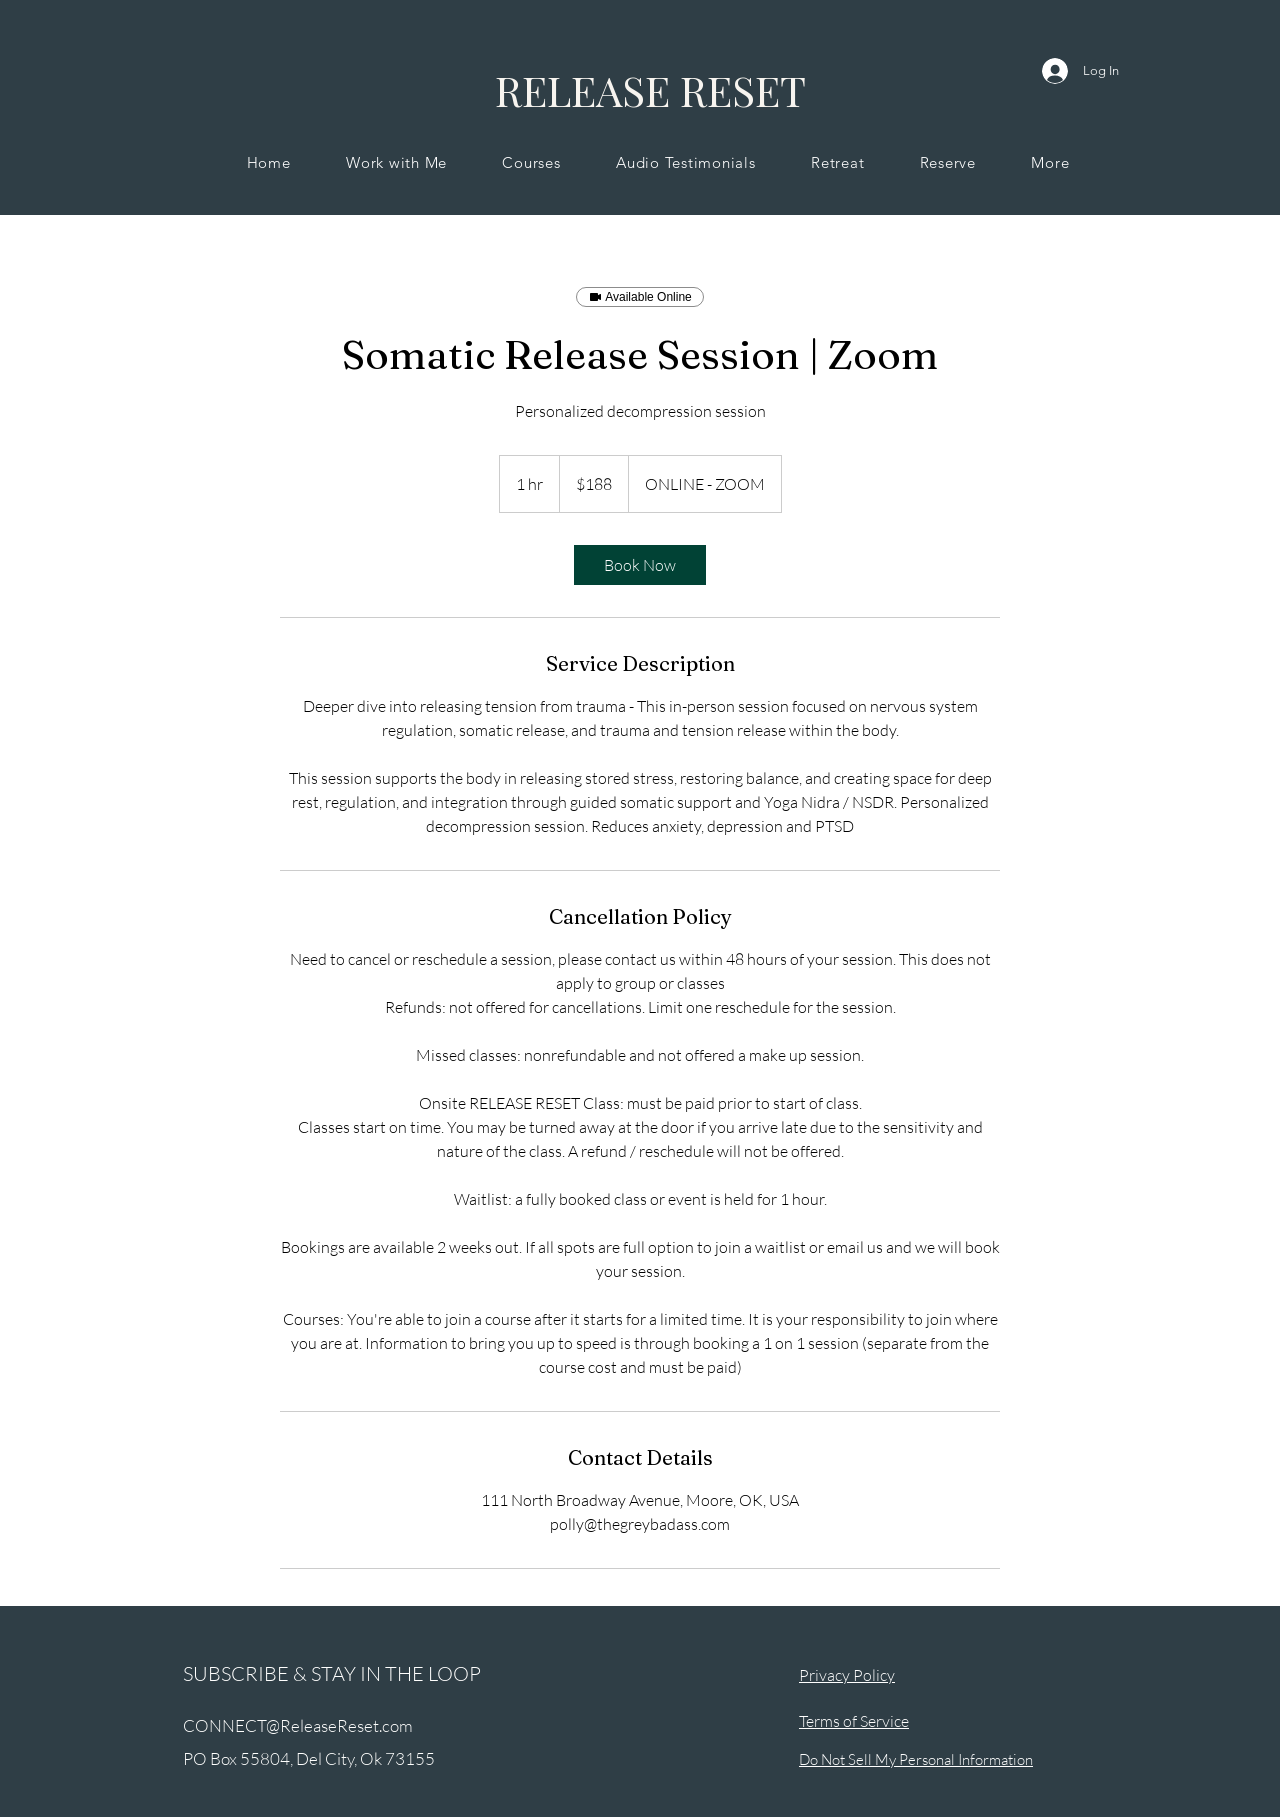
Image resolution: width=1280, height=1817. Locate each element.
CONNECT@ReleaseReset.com (298, 1725)
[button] (396, 162)
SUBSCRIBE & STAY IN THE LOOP (332, 1673)
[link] (640, 565)
